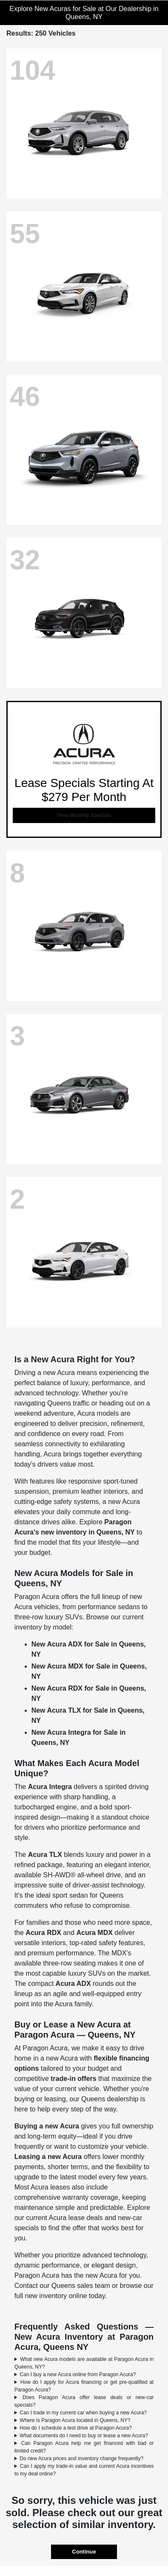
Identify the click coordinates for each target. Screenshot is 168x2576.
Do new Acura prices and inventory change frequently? (81, 2458)
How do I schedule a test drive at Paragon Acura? (76, 2428)
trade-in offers (74, 2078)
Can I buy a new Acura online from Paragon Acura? (78, 2374)
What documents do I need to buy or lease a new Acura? (84, 2436)
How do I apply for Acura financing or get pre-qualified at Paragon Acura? (84, 2386)
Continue (84, 2551)
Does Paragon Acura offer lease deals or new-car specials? (84, 2401)
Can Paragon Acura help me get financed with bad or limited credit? (84, 2447)
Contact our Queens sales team (62, 2285)
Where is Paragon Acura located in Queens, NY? (75, 2420)
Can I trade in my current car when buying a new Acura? (83, 2413)
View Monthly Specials (84, 815)
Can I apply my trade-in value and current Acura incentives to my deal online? (84, 2470)
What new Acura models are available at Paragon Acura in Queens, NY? (84, 2363)
